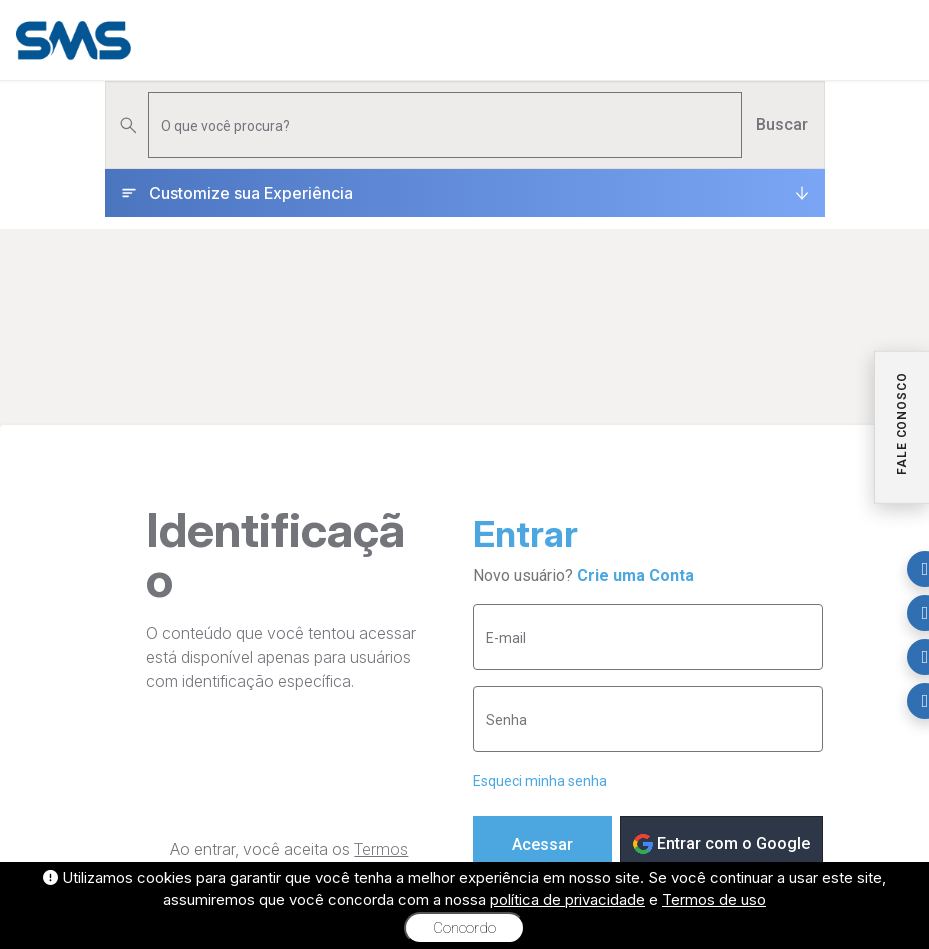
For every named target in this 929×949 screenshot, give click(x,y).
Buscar (782, 124)
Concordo (464, 928)
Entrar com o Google (721, 844)
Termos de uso (714, 899)
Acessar (542, 844)
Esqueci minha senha (540, 781)
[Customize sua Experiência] (465, 193)
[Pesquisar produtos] (445, 125)
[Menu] (898, 40)
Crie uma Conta (635, 575)
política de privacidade (567, 899)
